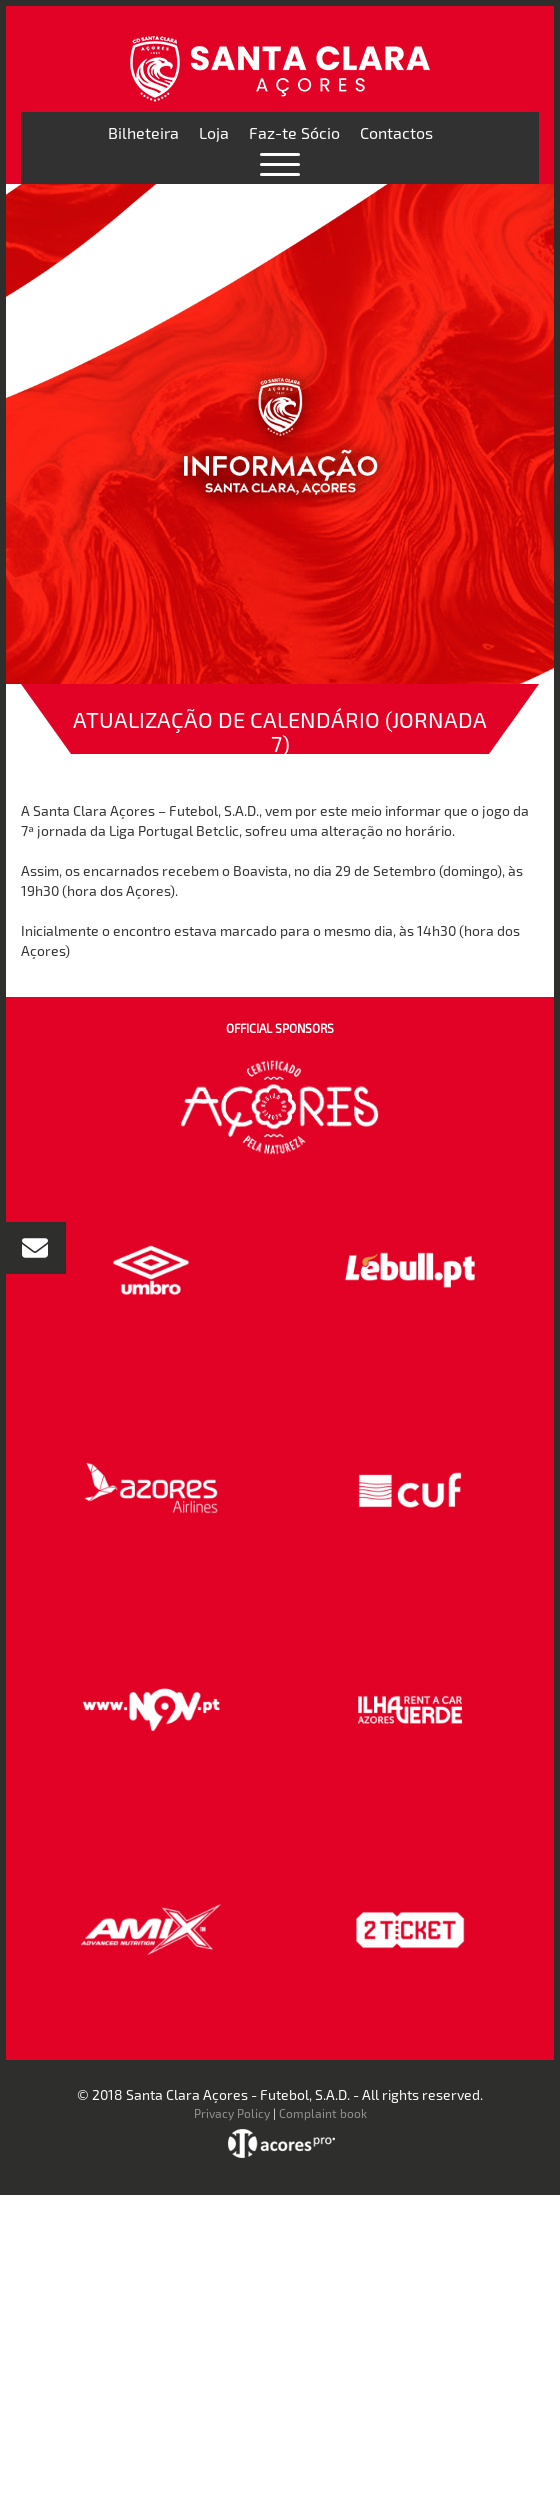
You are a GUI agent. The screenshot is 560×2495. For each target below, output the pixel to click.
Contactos (396, 132)
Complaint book (323, 2113)
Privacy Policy (232, 2113)
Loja (214, 132)
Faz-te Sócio (294, 132)
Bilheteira (143, 132)
